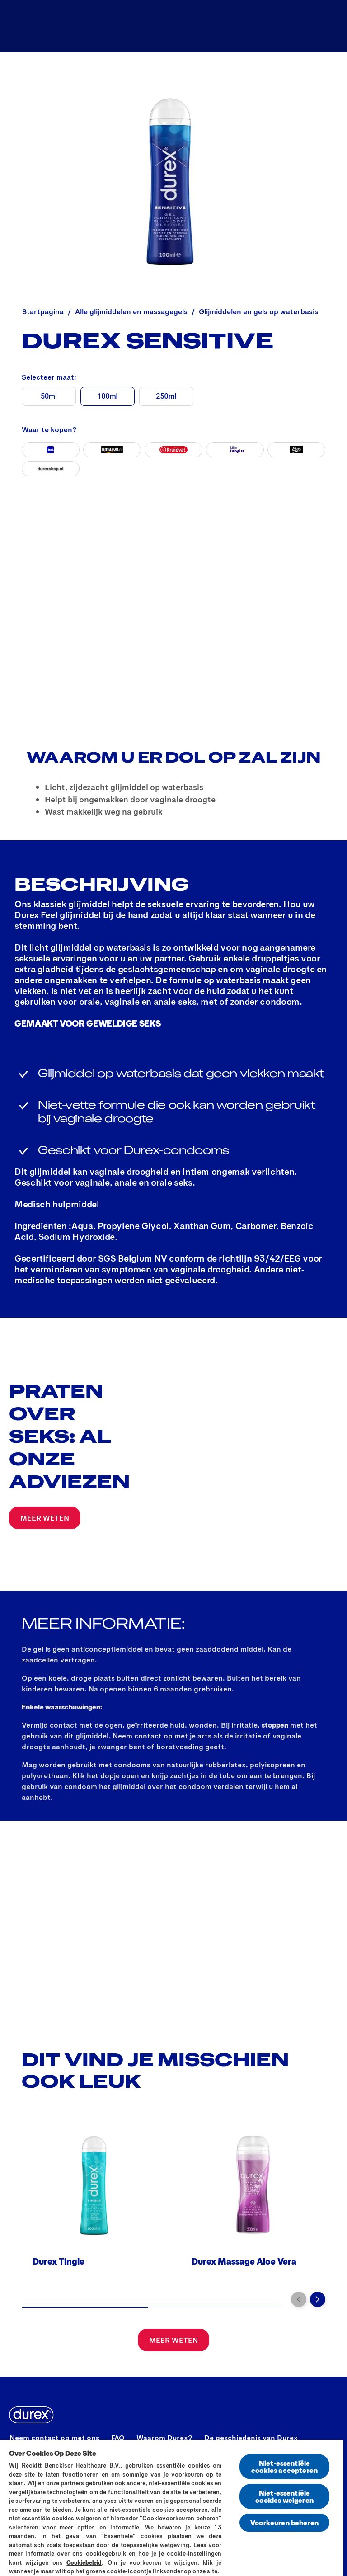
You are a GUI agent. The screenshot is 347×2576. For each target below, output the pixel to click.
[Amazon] (112, 449)
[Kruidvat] (173, 449)
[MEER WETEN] (44, 1518)
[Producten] (209, 26)
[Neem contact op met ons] (54, 2438)
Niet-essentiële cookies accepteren (284, 2466)
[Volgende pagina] (317, 2299)
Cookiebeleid (84, 2562)
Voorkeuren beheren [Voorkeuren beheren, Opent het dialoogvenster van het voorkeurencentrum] (284, 2522)
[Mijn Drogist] (235, 449)
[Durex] (30, 26)
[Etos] (296, 449)
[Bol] (51, 449)
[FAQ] (118, 2438)
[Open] (330, 26)
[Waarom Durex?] (164, 2438)
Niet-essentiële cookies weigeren (284, 2496)
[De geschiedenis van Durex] (251, 2438)
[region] (171, 2507)
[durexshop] (51, 468)
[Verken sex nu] (280, 26)
